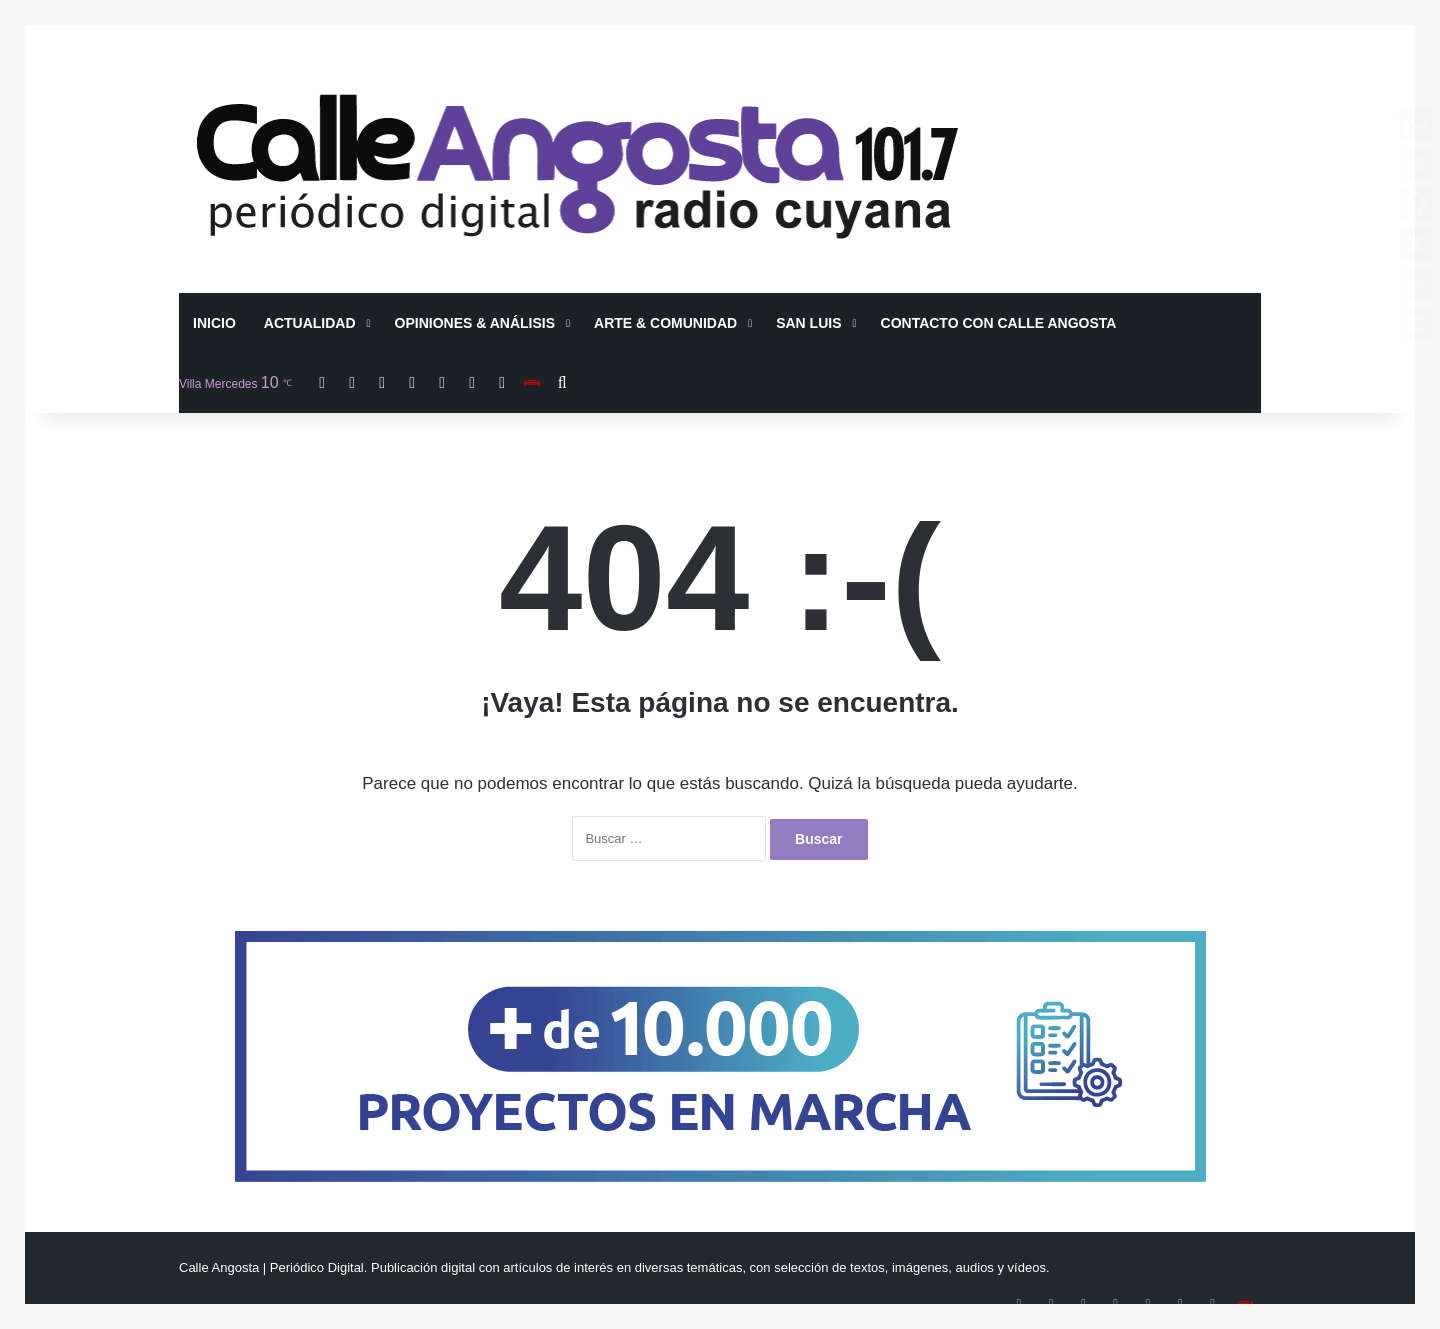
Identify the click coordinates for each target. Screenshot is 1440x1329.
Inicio (214, 323)
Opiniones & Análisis (475, 323)
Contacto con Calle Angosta (999, 323)
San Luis (808, 323)
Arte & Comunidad (665, 323)
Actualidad (310, 323)
